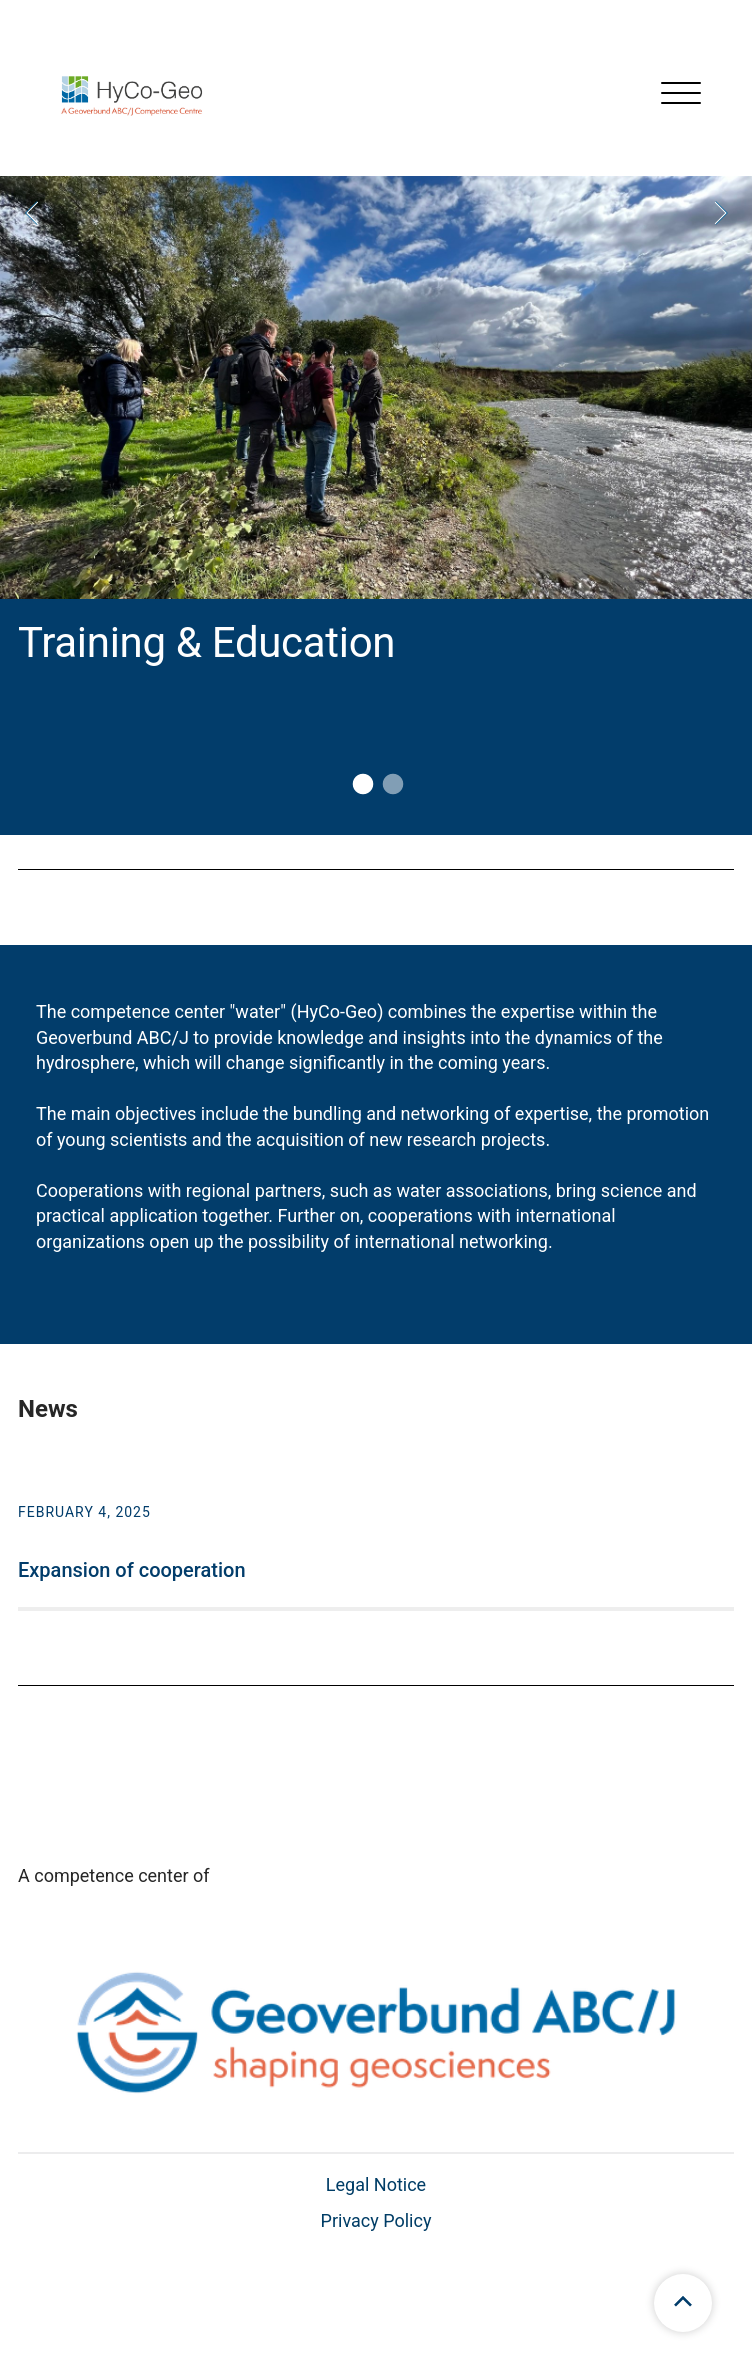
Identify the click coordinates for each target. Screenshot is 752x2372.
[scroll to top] (683, 2303)
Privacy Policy (376, 2220)
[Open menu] (681, 95)
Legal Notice (376, 2184)
